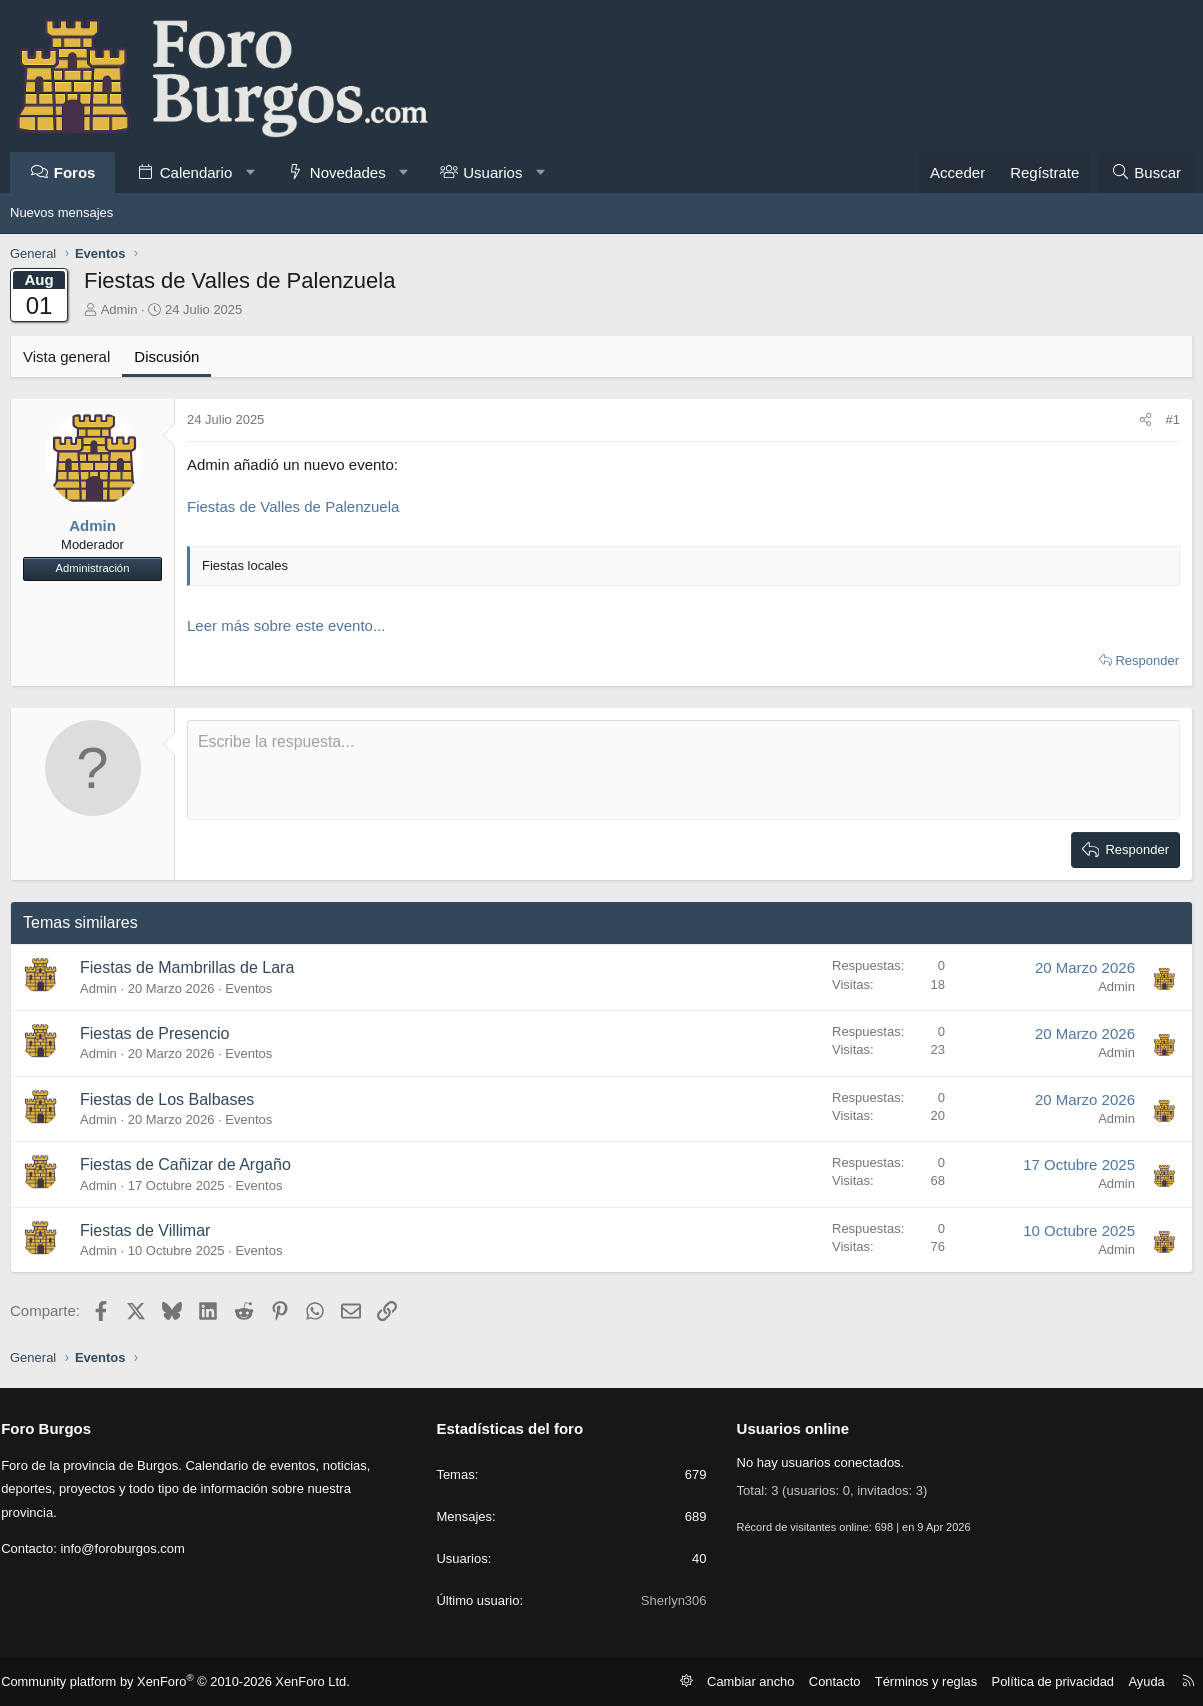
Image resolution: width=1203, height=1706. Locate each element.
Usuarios (492, 172)
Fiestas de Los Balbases (167, 1099)
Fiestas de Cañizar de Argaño (185, 1164)
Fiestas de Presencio (154, 1033)
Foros (75, 172)
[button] (250, 172)
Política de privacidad (1051, 1681)
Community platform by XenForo (172, 1682)
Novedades (348, 172)
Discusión (166, 356)
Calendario (196, 172)
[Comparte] (1145, 420)
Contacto (847, 1681)
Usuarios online (791, 1428)
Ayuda (1139, 1681)
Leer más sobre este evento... (286, 625)
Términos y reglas (932, 1681)
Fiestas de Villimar (145, 1230)
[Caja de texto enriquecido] (683, 770)
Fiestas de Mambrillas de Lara (187, 967)
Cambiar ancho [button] (768, 1681)
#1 (1173, 419)
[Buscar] (1146, 172)
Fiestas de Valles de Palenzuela (293, 506)
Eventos (248, 988)
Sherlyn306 (672, 1600)
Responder (1147, 660)
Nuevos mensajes (61, 212)
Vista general (66, 356)
